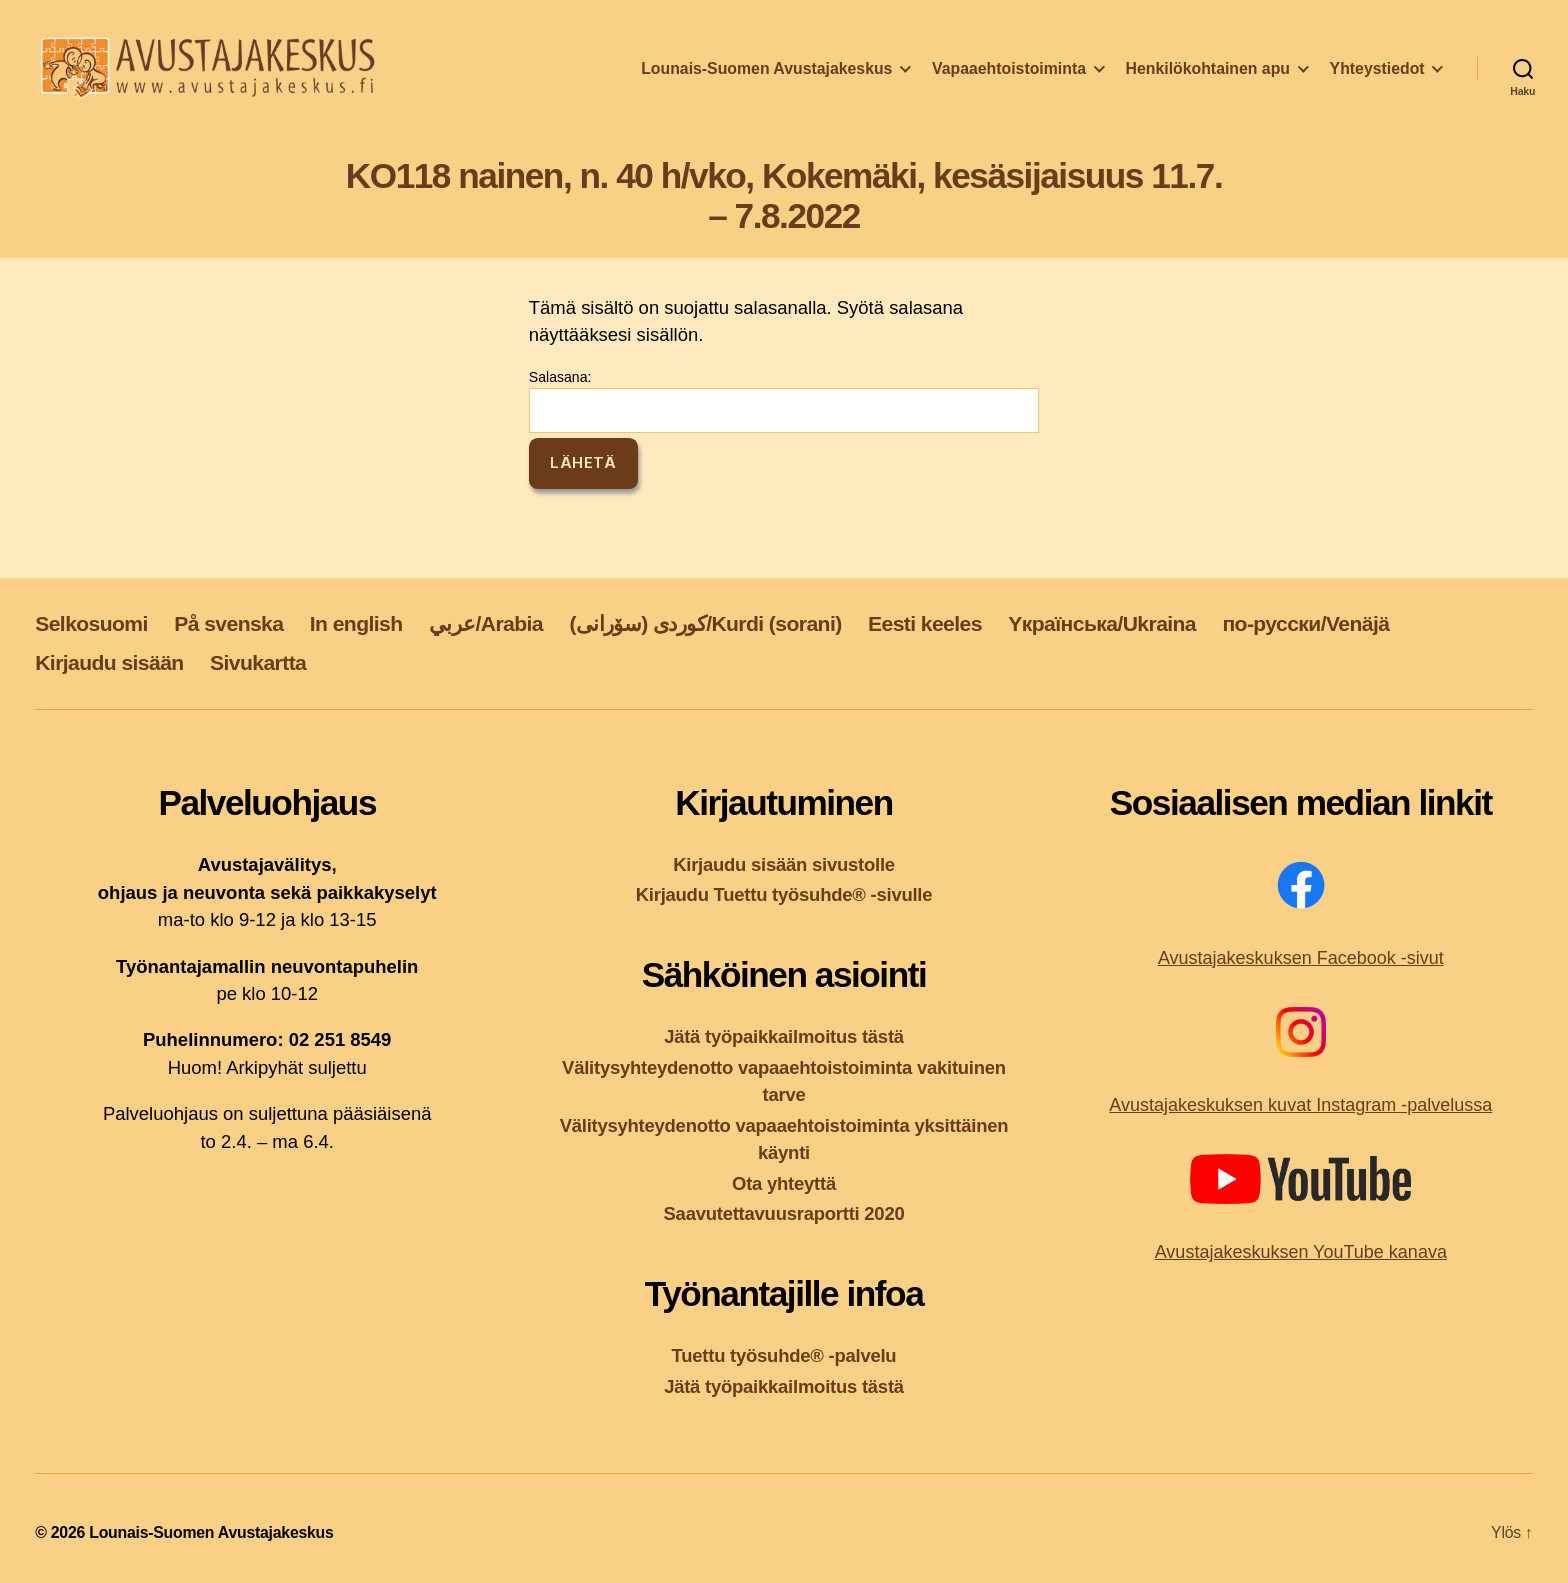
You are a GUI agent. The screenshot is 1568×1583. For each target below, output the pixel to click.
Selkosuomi (91, 623)
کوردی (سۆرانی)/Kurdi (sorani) (705, 623)
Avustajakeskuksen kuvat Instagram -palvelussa (1300, 1105)
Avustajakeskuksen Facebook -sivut (1301, 958)
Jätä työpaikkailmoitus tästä (784, 1036)
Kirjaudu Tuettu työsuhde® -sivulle (784, 894)
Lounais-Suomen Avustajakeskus (766, 73)
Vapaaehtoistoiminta (1009, 73)
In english (356, 623)
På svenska (228, 623)
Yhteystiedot (1377, 73)
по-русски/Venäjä (1305, 623)
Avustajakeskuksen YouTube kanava (1301, 1252)
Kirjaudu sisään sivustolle (784, 864)
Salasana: (784, 401)
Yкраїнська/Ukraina (1102, 623)
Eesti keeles (925, 623)
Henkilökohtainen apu (1208, 73)
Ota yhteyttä (784, 1183)
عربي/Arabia (486, 623)
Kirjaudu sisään (109, 662)
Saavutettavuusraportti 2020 (784, 1213)
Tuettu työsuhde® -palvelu (784, 1355)
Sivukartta (258, 662)
